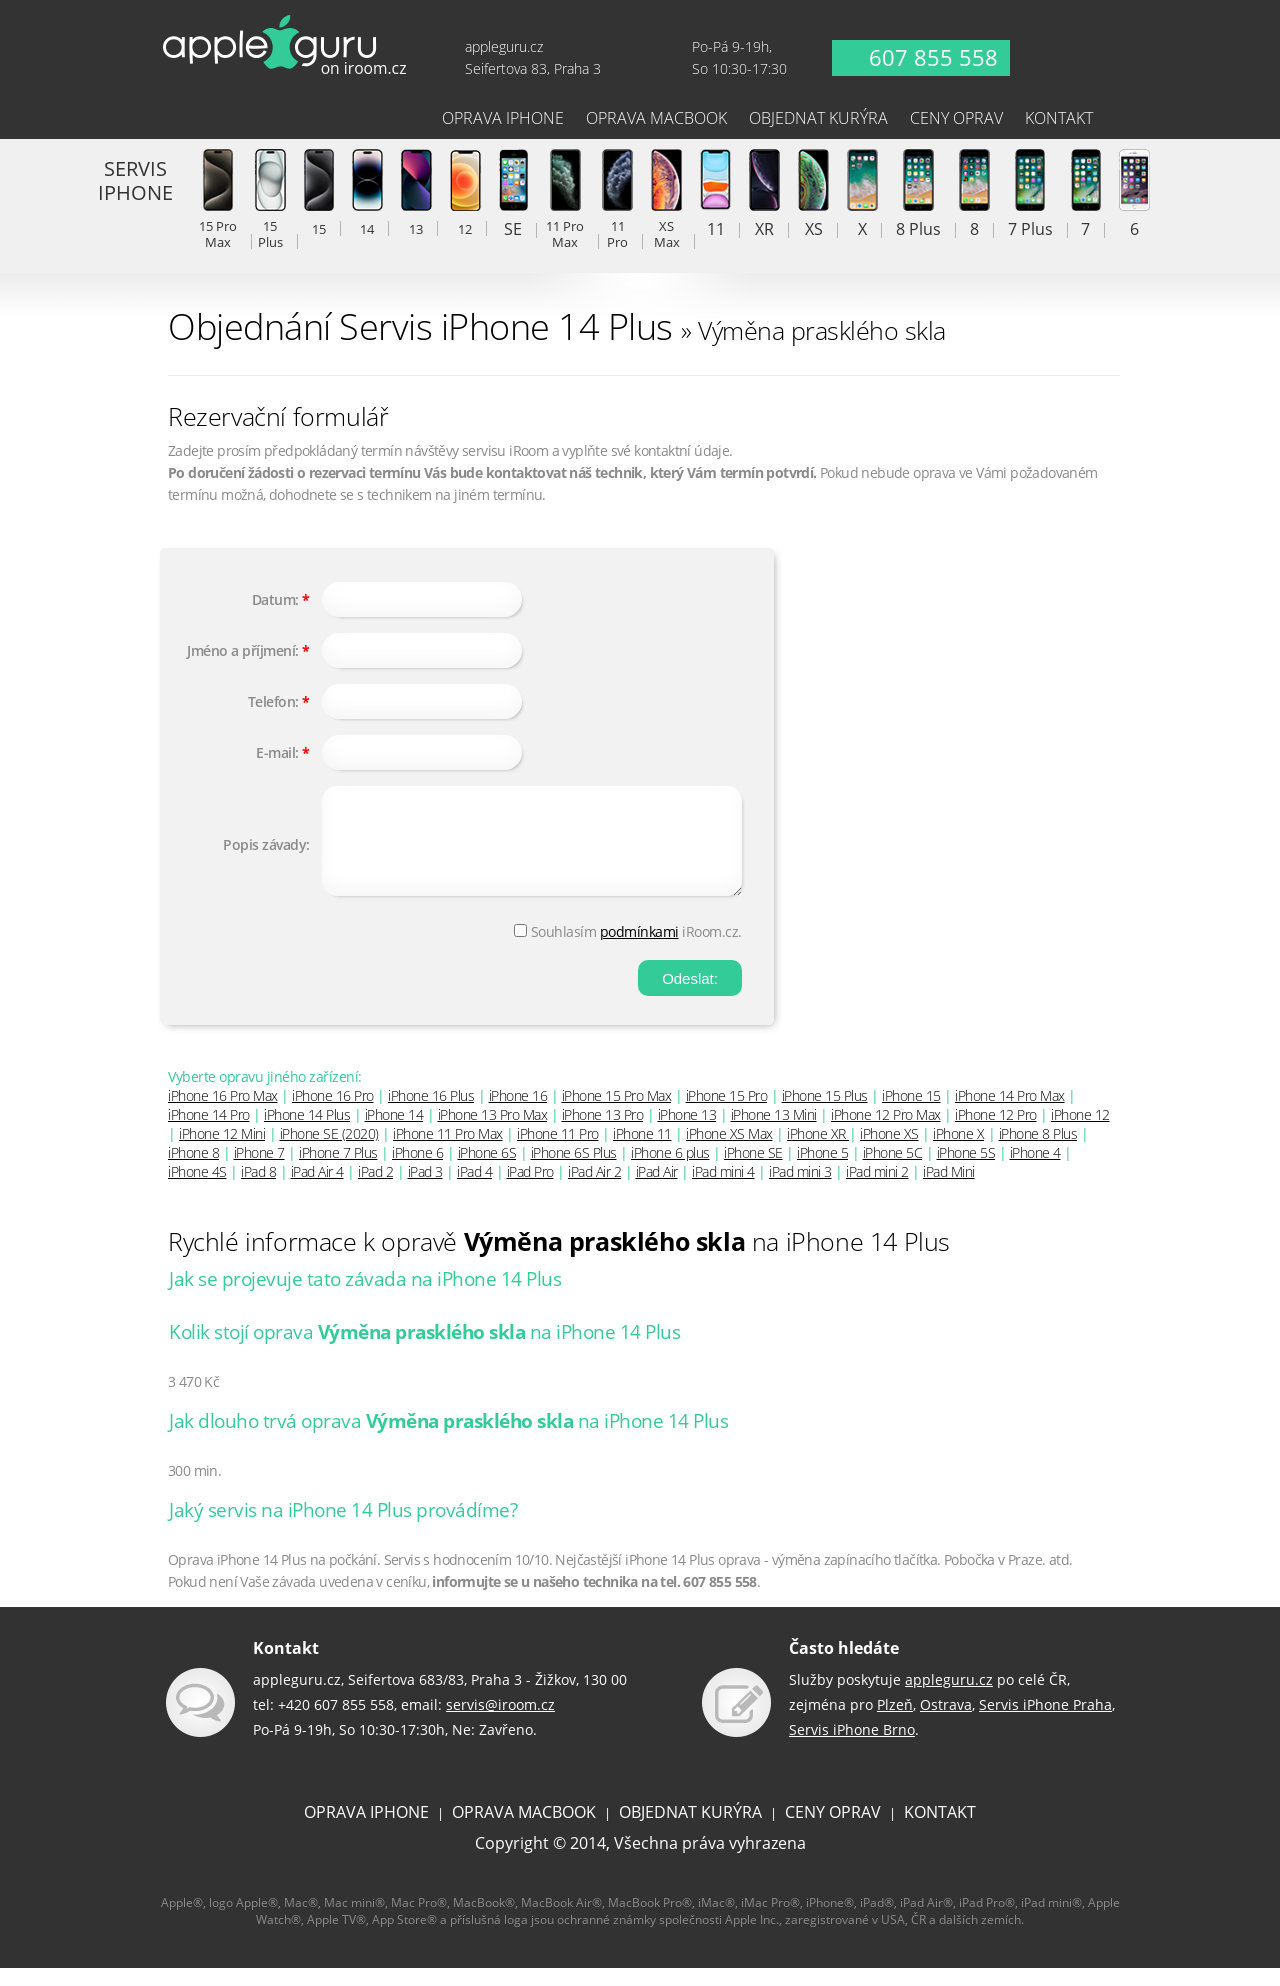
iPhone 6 (417, 1170)
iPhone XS (889, 1151)
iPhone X (958, 1151)
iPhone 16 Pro (333, 1113)
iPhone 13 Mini (774, 1132)
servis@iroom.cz (500, 1722)
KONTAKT (940, 1830)
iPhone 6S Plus (574, 1170)
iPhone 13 (687, 1132)
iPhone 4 (1035, 1170)
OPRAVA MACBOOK (524, 1830)
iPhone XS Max (729, 1151)
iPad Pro (530, 1189)
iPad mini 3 (800, 1189)
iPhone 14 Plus (307, 1132)
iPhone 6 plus (670, 1170)
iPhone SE (753, 1170)
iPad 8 (258, 1189)
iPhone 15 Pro (727, 1113)
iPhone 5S (966, 1170)
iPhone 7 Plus (338, 1170)
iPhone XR (818, 1151)
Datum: (275, 599)
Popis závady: (266, 853)
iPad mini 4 (723, 1189)
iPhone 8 (193, 1170)
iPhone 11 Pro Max (448, 1151)
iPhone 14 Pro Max (1010, 1113)
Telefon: (273, 701)
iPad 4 (474, 1189)
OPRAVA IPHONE (366, 1830)
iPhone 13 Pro (603, 1132)
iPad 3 (425, 1189)
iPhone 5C (893, 1170)
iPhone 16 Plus (431, 1113)
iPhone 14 (394, 1132)
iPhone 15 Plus (825, 1113)
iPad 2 (375, 1189)
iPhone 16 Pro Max (223, 1113)
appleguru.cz (949, 1697)
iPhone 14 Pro (209, 1132)
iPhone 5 (822, 1170)
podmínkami (639, 949)
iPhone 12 (1080, 1132)
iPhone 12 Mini (222, 1151)
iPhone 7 (259, 1170)
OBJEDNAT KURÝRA (690, 1830)
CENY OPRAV (833, 1830)
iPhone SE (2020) (329, 1151)
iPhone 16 (518, 1113)
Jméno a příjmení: (243, 650)
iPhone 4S (197, 1189)
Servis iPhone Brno (852, 1747)
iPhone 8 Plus (1038, 1151)
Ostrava (946, 1722)
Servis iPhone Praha (1045, 1722)
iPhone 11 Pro (558, 1151)
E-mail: (277, 752)
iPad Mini (949, 1189)
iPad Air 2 (594, 1189)
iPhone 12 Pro (996, 1132)
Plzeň (895, 1722)
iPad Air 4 (317, 1189)
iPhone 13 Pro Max (493, 1132)
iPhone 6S (487, 1170)
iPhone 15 (911, 1113)
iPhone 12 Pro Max (886, 1132)
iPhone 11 (642, 1151)
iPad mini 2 (877, 1189)
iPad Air (657, 1189)
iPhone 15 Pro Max (617, 1113)
